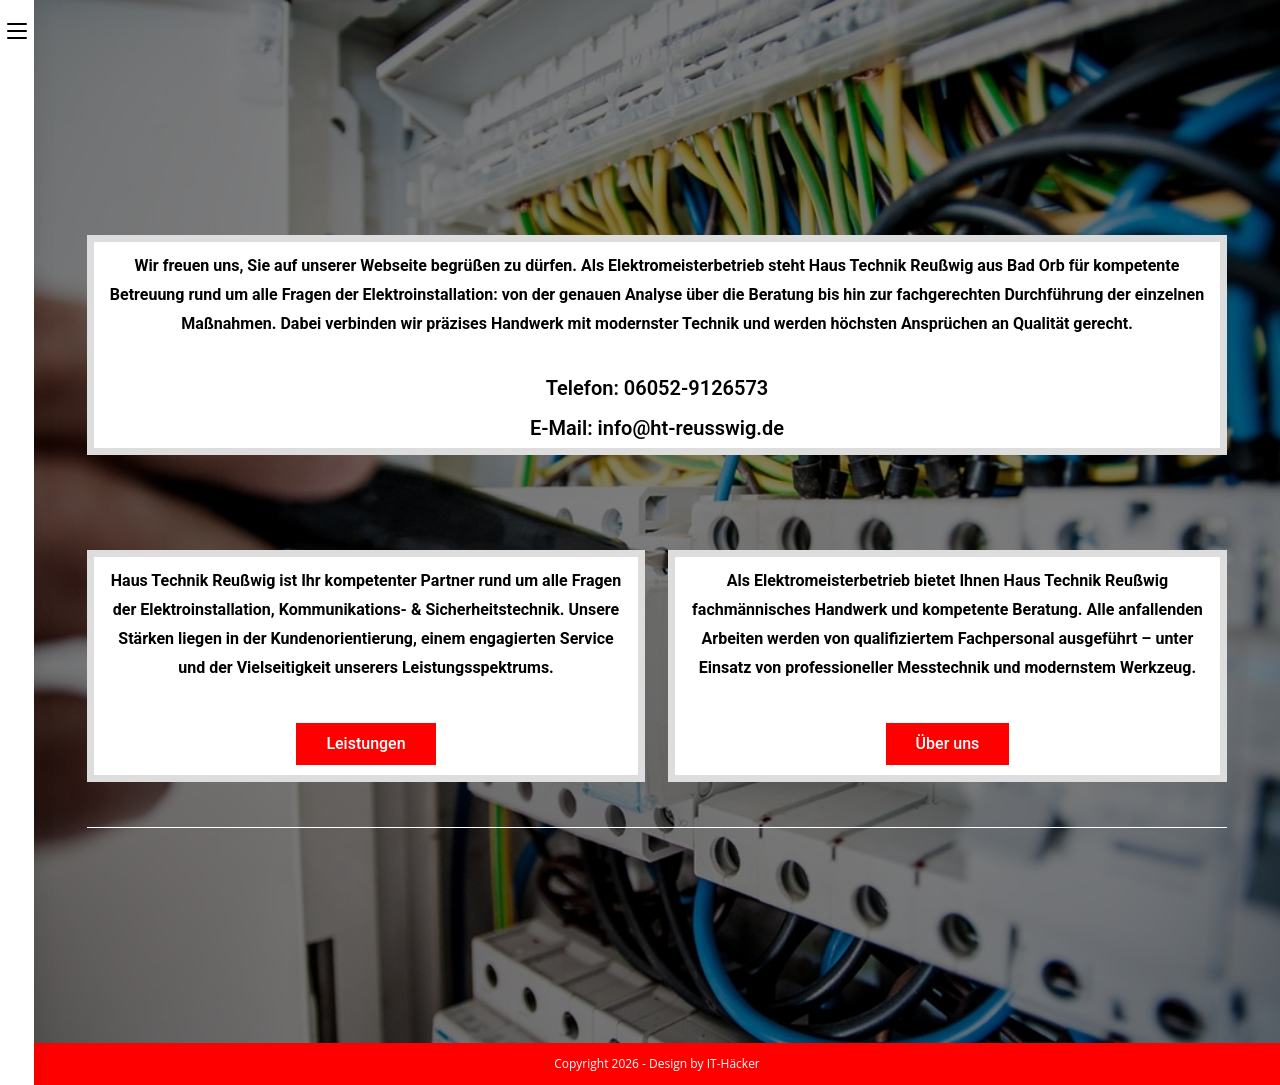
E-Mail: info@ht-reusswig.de (657, 428)
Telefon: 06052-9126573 (657, 388)
